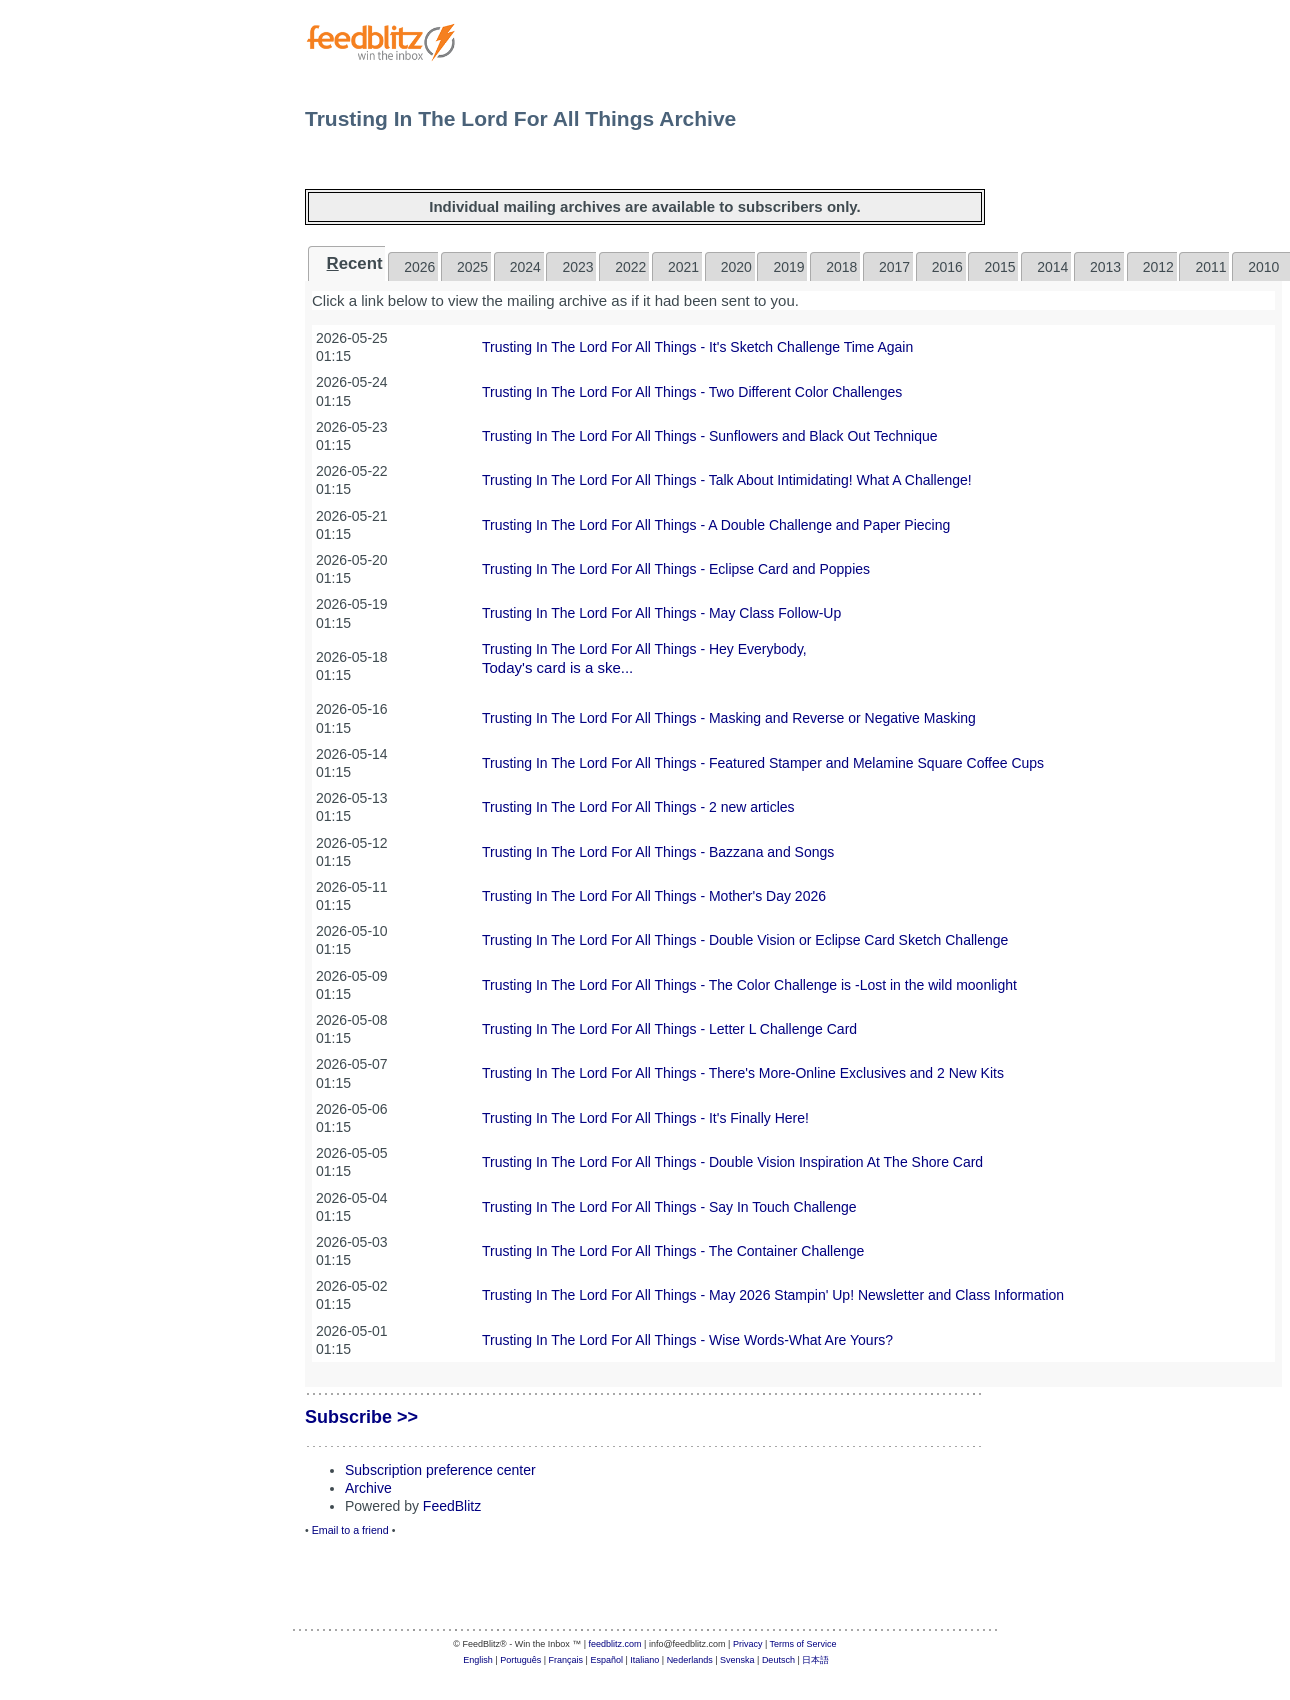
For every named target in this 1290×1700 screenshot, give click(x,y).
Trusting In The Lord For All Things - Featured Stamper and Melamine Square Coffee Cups (763, 763)
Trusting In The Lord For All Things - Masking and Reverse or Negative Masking (729, 718)
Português (520, 1660)
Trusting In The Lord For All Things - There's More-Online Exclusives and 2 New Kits (743, 1073)
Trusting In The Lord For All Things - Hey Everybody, (644, 649)
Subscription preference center (440, 1470)
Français (566, 1660)
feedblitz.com (615, 1644)
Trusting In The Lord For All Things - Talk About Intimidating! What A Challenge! (727, 480)
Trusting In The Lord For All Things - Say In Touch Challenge (669, 1207)
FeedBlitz (452, 1506)
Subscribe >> (361, 1417)
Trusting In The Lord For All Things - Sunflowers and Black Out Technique (710, 436)
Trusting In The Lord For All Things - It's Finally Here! (645, 1118)
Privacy (748, 1644)
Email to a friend (350, 1530)
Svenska (737, 1660)
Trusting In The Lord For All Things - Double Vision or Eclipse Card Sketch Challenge (745, 940)
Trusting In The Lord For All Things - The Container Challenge (673, 1251)
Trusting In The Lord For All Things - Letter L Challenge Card (669, 1029)
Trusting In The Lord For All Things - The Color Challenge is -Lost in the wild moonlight (749, 985)
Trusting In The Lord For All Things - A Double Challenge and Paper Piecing (716, 525)
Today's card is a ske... (557, 667)
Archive (368, 1488)
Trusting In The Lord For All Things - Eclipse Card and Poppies (676, 569)
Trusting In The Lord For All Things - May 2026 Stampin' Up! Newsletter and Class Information (773, 1295)
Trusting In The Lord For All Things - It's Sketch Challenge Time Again (697, 347)
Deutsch (778, 1660)
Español (606, 1660)
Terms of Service (803, 1644)
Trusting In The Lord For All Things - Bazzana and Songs (658, 852)
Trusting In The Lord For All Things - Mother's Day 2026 (654, 896)
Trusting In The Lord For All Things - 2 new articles (638, 807)
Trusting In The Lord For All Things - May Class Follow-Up (661, 613)
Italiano (644, 1660)
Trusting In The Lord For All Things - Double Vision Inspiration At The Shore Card (732, 1162)
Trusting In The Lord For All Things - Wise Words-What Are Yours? (687, 1340)
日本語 (815, 1660)
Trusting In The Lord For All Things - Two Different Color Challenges (692, 392)
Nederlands (690, 1660)
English (478, 1660)
